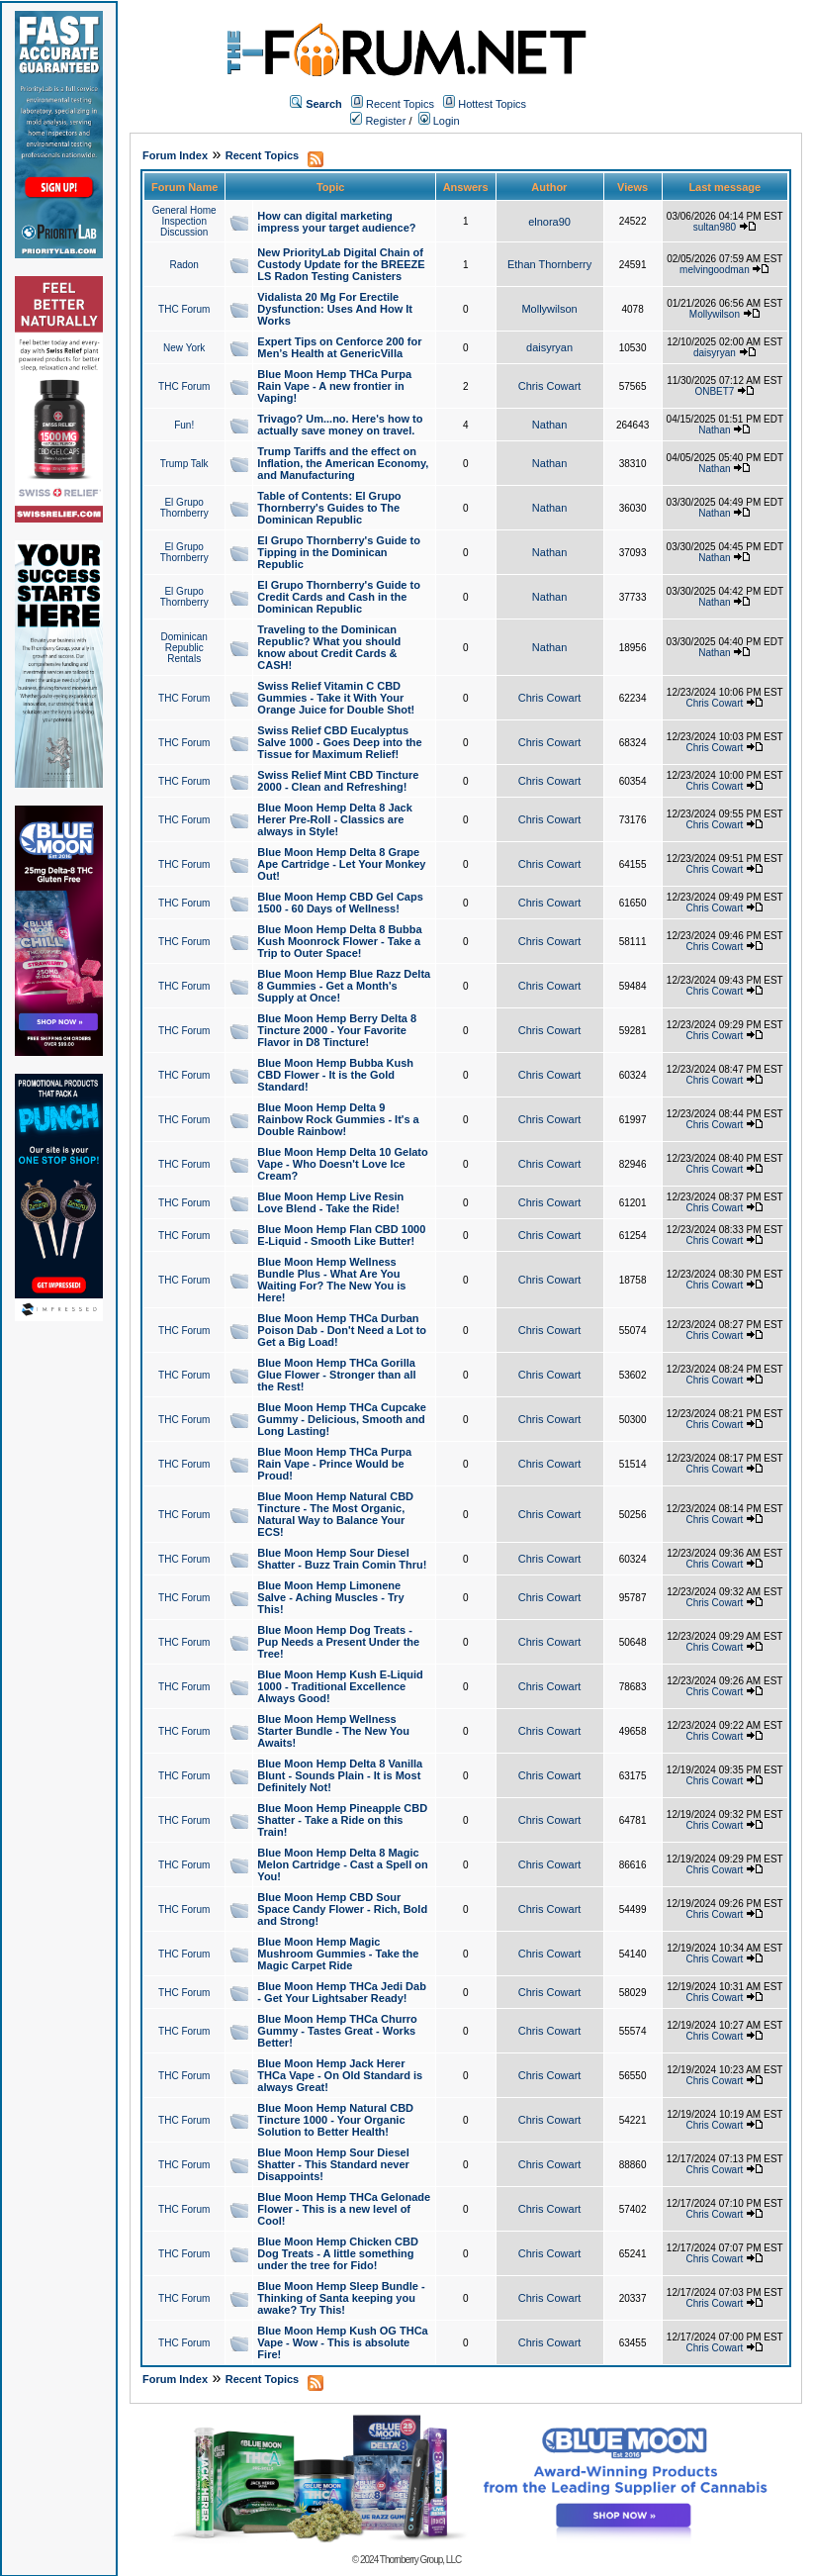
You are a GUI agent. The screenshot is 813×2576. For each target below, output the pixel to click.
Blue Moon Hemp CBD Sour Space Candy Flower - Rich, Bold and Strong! (342, 1909)
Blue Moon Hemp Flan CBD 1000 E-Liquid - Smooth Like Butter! (341, 1235)
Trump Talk (184, 463)
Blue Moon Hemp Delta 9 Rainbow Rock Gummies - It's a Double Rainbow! (337, 1119)
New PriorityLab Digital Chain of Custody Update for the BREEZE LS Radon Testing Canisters (340, 264)
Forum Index (175, 155)
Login (439, 121)
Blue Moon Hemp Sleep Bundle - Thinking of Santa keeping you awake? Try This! (340, 2298)
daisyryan (549, 347)
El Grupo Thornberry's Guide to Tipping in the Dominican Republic (338, 552)
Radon (183, 264)
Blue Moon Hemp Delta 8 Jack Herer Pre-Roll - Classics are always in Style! (334, 819)
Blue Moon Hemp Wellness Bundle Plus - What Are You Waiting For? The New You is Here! (331, 1279)
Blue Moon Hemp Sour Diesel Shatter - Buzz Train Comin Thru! (341, 1559)
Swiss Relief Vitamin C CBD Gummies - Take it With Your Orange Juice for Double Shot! (335, 698)
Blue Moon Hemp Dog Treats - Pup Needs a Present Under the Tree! (338, 1642)
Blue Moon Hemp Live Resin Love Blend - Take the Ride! (330, 1202)
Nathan (549, 424)
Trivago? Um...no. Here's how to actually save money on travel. (339, 424)
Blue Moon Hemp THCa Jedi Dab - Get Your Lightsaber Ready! (341, 1992)
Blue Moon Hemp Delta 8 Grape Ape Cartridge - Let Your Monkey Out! (341, 864)
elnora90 (549, 222)
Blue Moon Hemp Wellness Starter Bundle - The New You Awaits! (333, 1731)
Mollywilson (549, 309)
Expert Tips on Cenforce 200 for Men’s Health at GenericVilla (339, 347)
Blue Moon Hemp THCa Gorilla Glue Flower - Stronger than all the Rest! (336, 1374)
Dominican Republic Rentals (184, 647)
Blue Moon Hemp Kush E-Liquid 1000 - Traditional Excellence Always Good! (339, 1686)
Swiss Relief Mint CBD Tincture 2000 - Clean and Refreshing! (337, 781)
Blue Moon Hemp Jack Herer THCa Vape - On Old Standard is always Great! (339, 2075)
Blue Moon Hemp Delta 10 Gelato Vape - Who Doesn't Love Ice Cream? (342, 1164)
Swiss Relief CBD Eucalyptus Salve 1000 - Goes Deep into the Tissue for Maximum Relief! (339, 742)
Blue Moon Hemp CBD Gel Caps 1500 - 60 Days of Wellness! (339, 902)
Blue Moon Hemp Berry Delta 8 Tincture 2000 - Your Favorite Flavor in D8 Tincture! (336, 1030)
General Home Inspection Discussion (184, 221)
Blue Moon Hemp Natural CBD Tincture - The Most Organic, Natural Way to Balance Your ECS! (335, 1514)
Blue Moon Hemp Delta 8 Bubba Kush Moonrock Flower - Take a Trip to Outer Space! (339, 941)
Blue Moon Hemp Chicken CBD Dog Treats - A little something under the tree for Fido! (337, 2253)
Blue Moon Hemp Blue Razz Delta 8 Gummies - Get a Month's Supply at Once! (343, 985)
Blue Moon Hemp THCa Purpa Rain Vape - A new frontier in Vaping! (334, 386)
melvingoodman (714, 269)
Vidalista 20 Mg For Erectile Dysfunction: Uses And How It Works (334, 309)
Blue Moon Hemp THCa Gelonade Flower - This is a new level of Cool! (343, 2209)
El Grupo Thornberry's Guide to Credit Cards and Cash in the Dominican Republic (338, 597)
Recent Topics (400, 104)
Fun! (184, 425)
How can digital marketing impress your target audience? (336, 222)
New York (184, 347)
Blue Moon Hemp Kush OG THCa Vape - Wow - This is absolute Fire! (342, 2342)
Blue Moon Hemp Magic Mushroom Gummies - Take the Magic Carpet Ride (337, 1953)
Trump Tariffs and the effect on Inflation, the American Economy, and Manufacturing (342, 463)
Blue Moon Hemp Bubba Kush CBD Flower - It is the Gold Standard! (335, 1075)
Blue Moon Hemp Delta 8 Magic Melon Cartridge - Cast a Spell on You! (342, 1864)
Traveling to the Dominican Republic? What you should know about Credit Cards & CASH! (329, 647)
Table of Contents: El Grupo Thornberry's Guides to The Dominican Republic (329, 507)
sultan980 (714, 227)
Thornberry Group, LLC (420, 2559)
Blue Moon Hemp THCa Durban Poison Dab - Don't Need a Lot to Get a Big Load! (341, 1330)
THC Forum (184, 309)
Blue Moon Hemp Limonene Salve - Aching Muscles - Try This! (330, 1597)
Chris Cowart (550, 386)
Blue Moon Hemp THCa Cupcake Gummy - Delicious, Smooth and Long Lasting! (341, 1419)
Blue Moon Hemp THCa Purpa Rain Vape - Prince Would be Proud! (334, 1463)
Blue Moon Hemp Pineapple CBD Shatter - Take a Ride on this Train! (342, 1820)
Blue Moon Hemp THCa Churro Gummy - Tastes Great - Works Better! (336, 2031)
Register (378, 121)
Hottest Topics (492, 104)
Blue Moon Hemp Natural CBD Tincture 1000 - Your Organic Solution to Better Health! (335, 2120)
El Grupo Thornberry (184, 508)
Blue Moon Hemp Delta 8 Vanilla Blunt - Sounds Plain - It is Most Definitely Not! (339, 1775)
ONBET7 (714, 391)
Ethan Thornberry (549, 264)
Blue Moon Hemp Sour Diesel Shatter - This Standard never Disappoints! (332, 2164)
